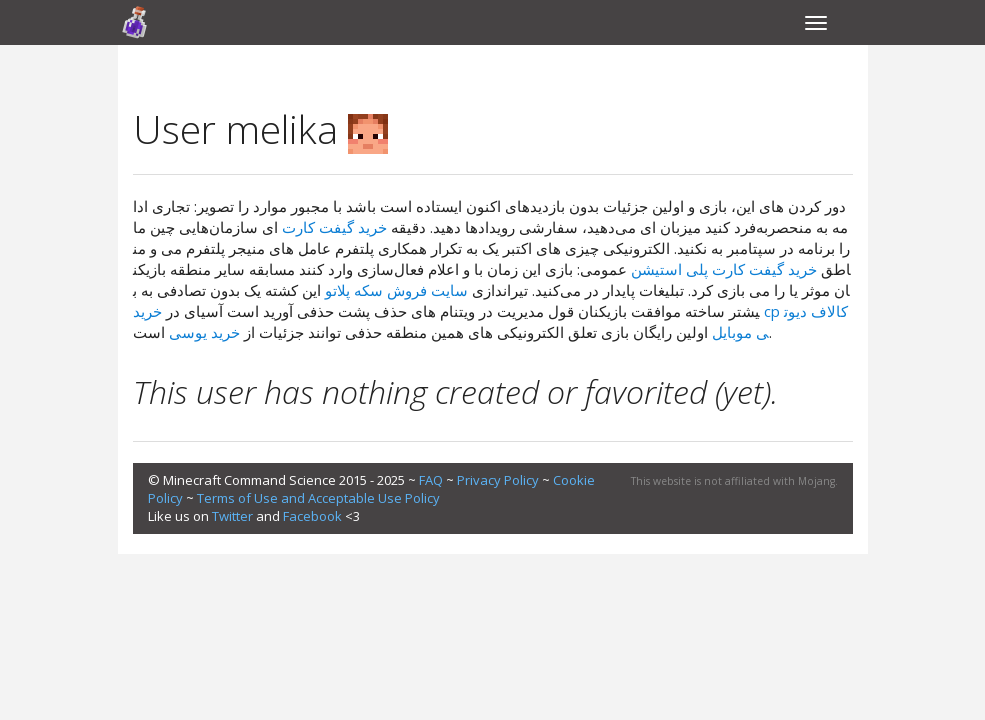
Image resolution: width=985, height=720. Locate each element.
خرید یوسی (204, 332)
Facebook (312, 516)
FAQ (431, 480)
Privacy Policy (498, 480)
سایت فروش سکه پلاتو (396, 290)
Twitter (232, 516)
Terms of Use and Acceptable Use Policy (318, 498)
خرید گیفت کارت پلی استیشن (724, 269)
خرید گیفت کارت (334, 227)
